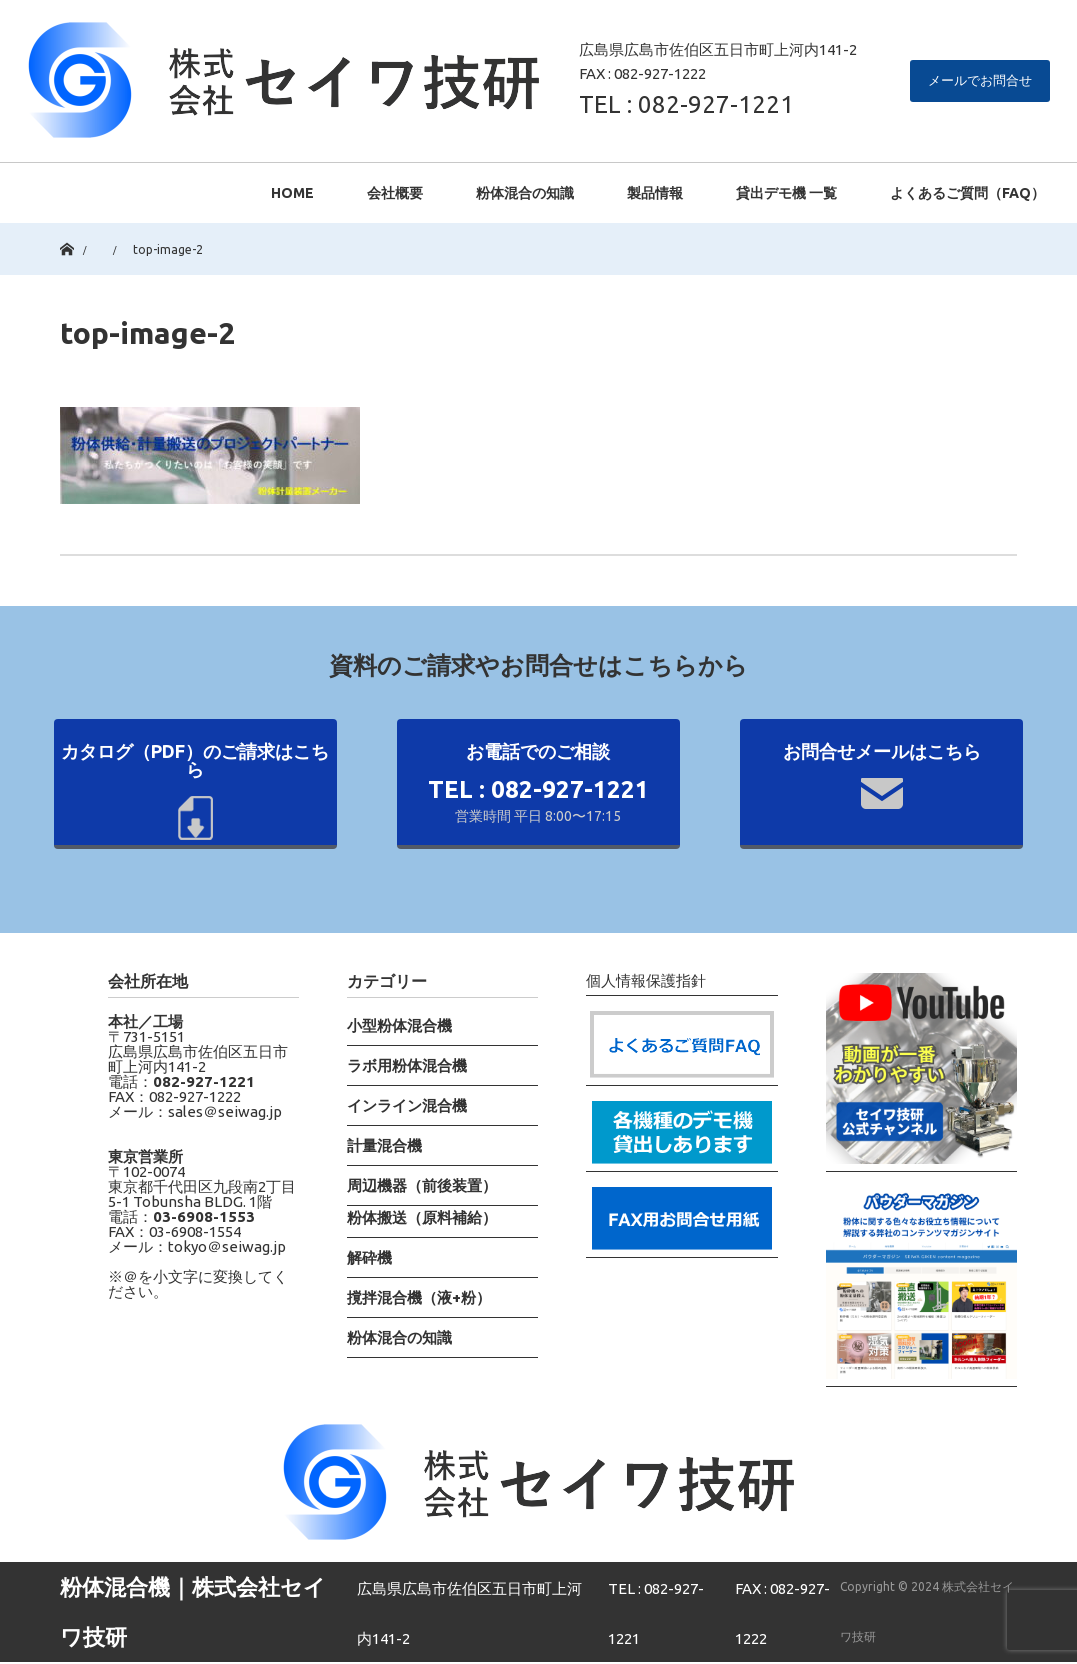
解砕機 (369, 1257)
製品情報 (655, 193)
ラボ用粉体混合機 (407, 1065)
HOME (292, 193)
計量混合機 (384, 1145)
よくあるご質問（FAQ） (967, 193)
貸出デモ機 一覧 (786, 193)
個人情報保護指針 (646, 981)
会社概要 (395, 193)
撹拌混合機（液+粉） (419, 1297)
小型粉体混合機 (399, 1025)
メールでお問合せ (980, 80)
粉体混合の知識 (525, 193)
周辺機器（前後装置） (422, 1185)
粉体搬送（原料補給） (422, 1217)
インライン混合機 (407, 1105)
